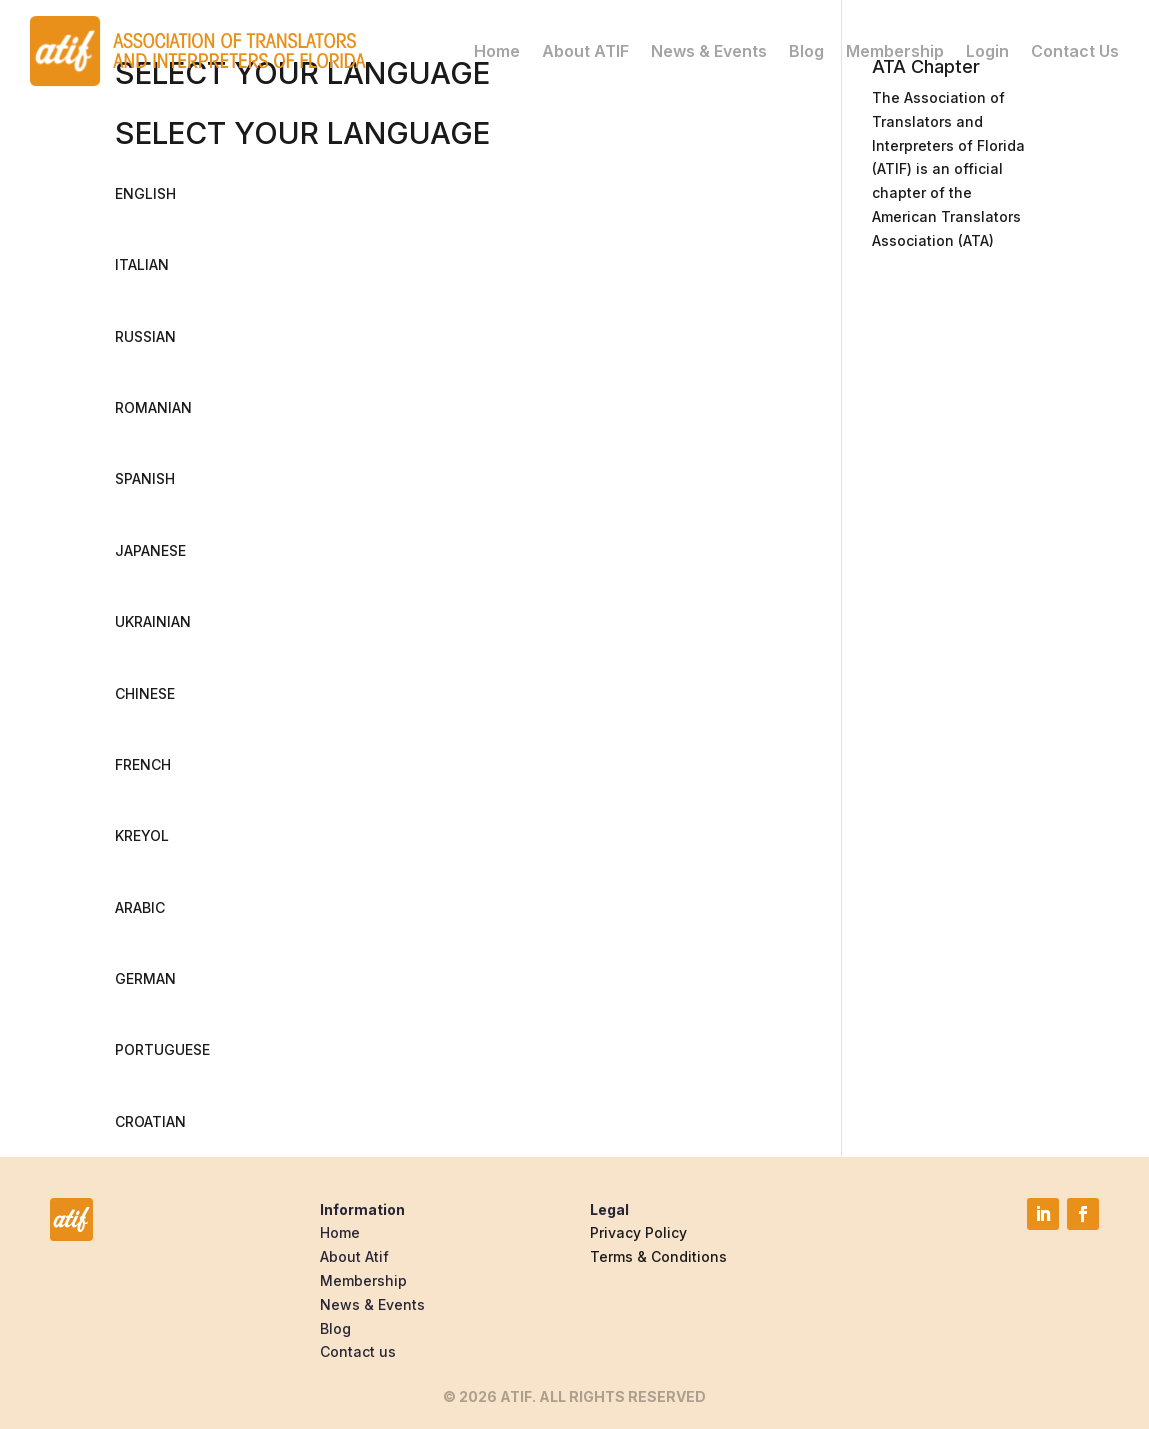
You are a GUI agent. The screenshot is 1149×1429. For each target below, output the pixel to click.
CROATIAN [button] (150, 1121)
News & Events (709, 51)
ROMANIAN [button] (153, 407)
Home (497, 51)
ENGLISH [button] (145, 193)
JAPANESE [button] (150, 550)
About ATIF (585, 51)
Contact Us (1075, 51)
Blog (806, 51)
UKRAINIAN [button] (153, 621)
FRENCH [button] (143, 764)
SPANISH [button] (145, 478)
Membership (895, 51)
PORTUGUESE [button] (162, 1049)
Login (987, 51)
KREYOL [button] (142, 835)
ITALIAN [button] (142, 264)
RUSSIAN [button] (145, 336)
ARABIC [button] (140, 907)
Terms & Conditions (658, 1256)
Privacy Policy (638, 1232)
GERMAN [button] (145, 978)
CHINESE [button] (145, 693)
